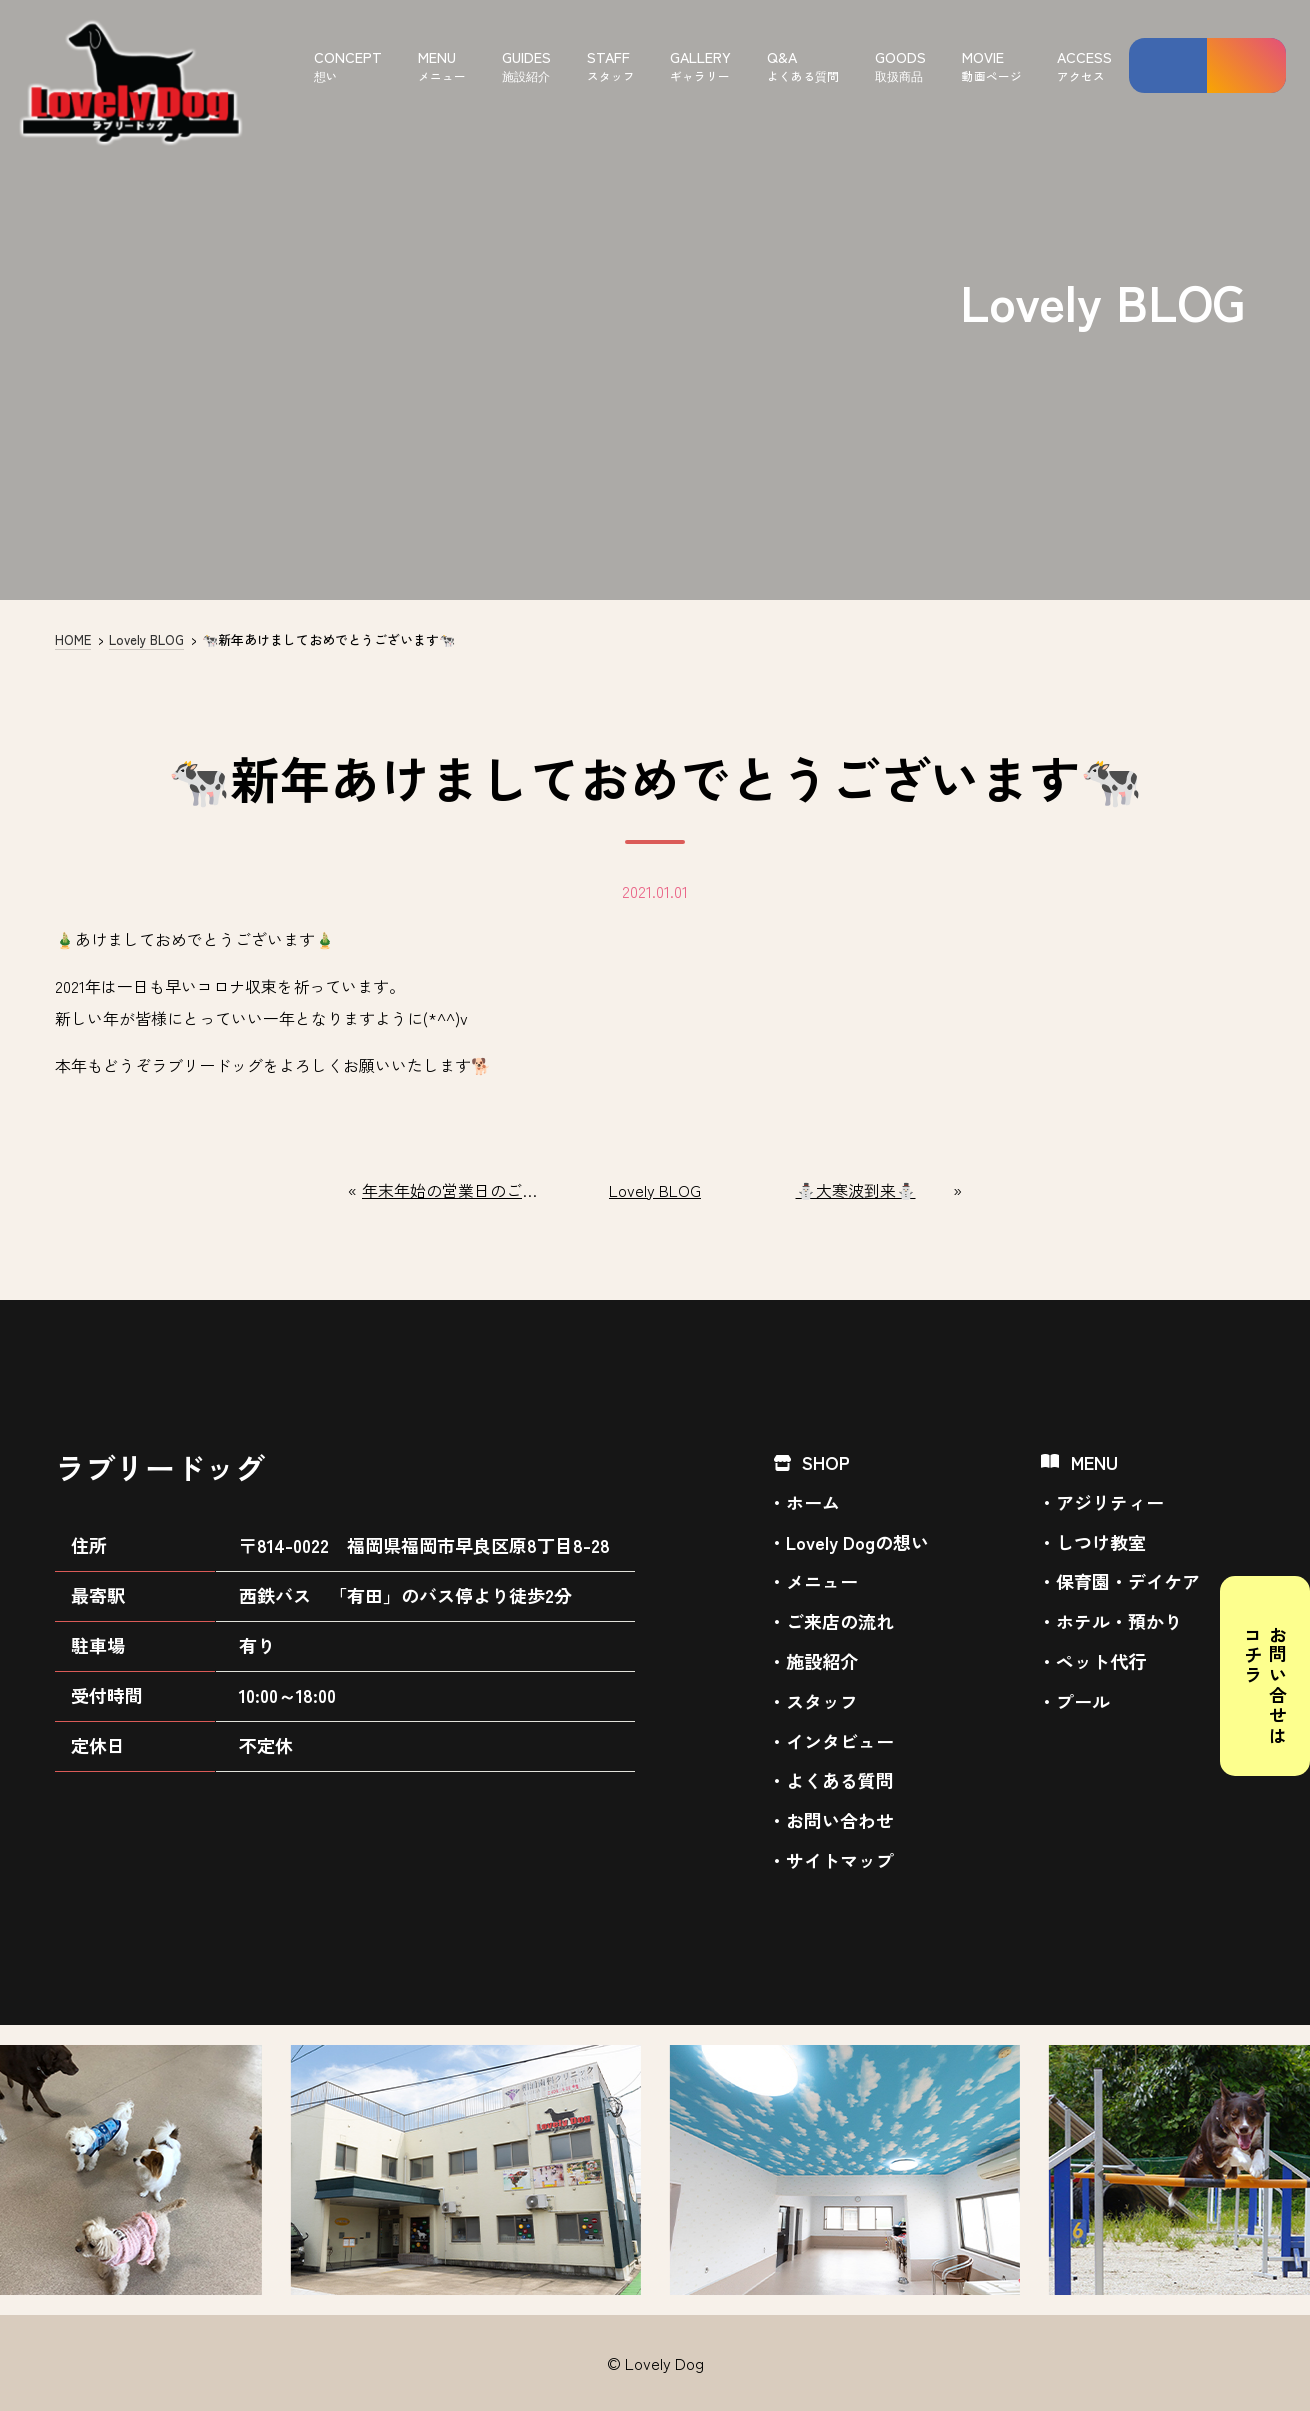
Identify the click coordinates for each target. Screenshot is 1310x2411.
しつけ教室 (1101, 1542)
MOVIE (992, 65)
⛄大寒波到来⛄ (856, 1190)
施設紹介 (822, 1661)
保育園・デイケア (1128, 1581)
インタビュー (840, 1741)
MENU (442, 65)
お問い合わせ (840, 1820)
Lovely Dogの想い (857, 1542)
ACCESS (1084, 65)
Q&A (803, 65)
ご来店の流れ (840, 1621)
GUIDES (526, 65)
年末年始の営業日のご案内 (454, 1190)
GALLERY (700, 65)
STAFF (611, 65)
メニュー (822, 1581)
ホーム (813, 1502)
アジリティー (1110, 1502)
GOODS (900, 65)
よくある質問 (840, 1780)
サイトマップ (840, 1860)
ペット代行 (1101, 1661)
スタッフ (822, 1701)
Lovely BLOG (146, 639)
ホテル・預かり (1119, 1621)
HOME (73, 639)
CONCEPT (348, 65)
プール (1083, 1701)
